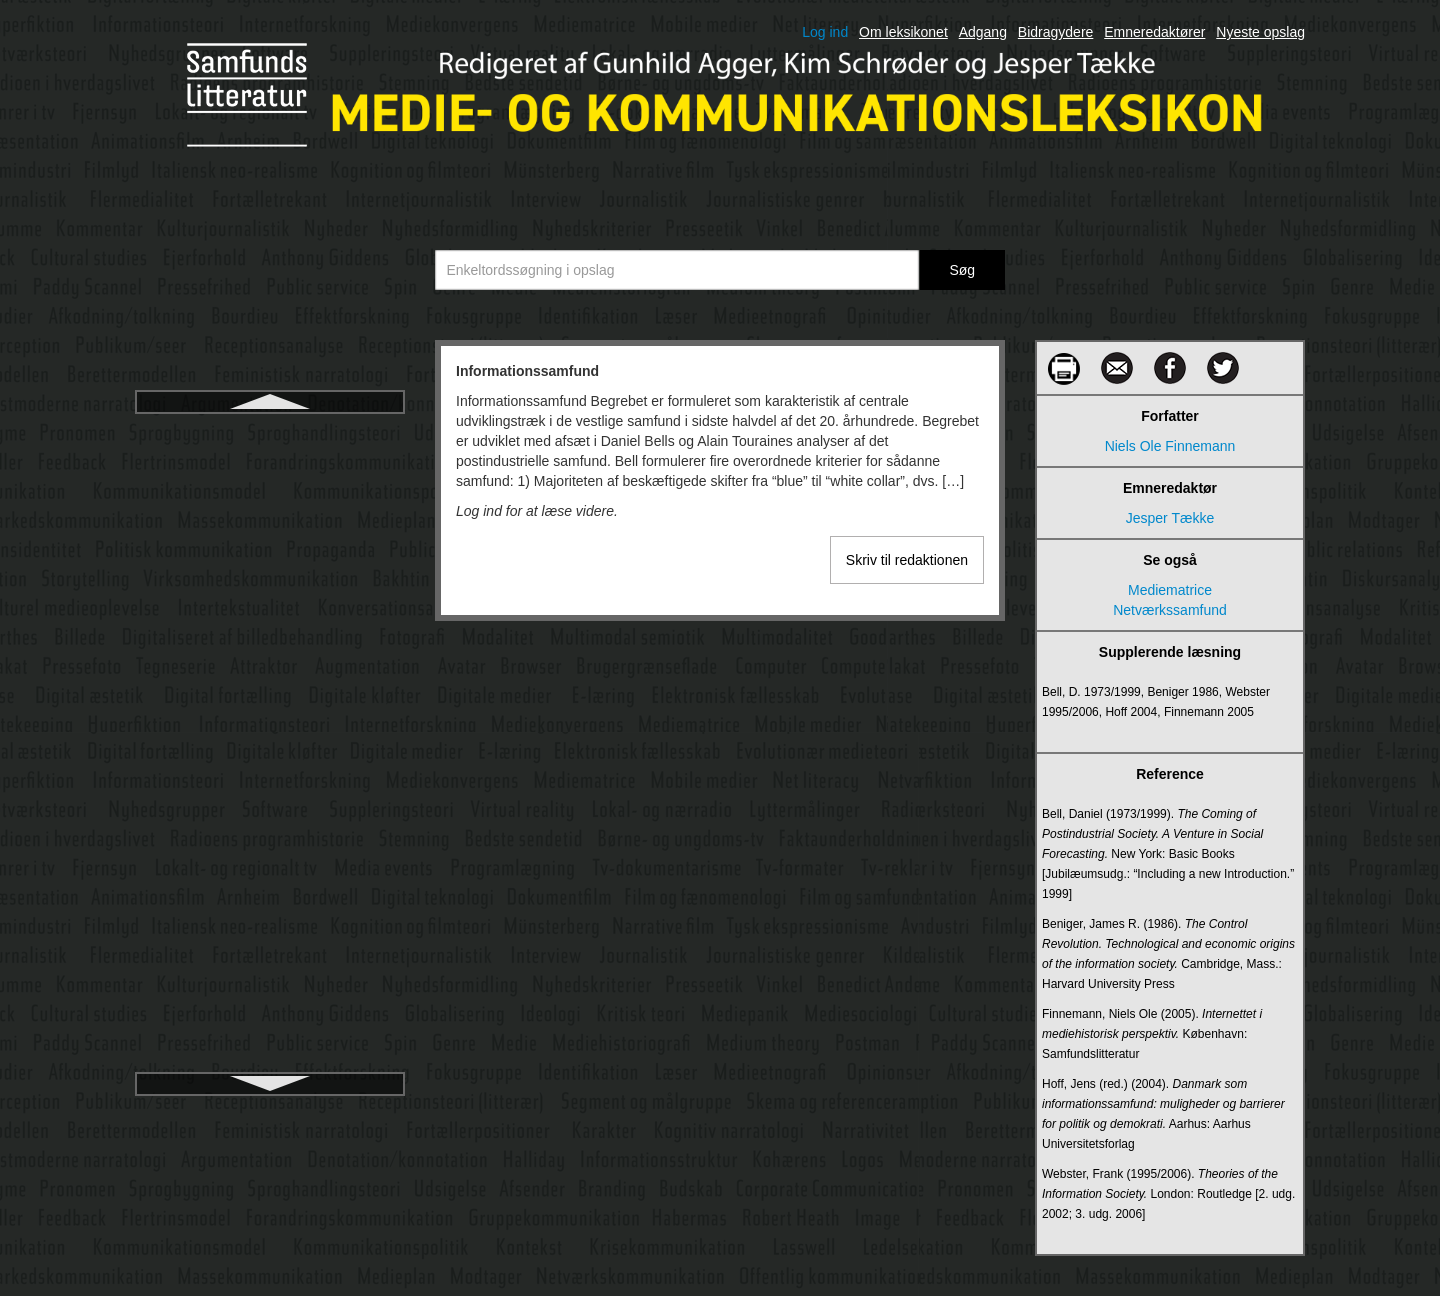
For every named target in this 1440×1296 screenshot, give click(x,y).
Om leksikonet (903, 32)
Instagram (270, 613)
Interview (270, 973)
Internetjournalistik (270, 865)
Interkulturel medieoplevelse (270, 721)
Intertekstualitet (270, 937)
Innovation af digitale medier (269, 577)
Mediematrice (1170, 590)
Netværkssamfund (1170, 610)
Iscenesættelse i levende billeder (269, 1045)
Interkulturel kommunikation (269, 685)
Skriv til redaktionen (907, 560)
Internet (269, 793)
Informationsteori (270, 505)
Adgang (983, 32)
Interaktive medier (269, 649)
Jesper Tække (1170, 518)
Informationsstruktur (270, 469)
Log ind (825, 32)
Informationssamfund (269, 433)
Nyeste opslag (1260, 32)
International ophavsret (270, 757)
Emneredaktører (1154, 32)
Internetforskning (270, 829)
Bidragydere (1056, 32)
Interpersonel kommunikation (270, 901)
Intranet (269, 1009)
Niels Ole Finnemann (1170, 446)
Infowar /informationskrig (270, 541)
